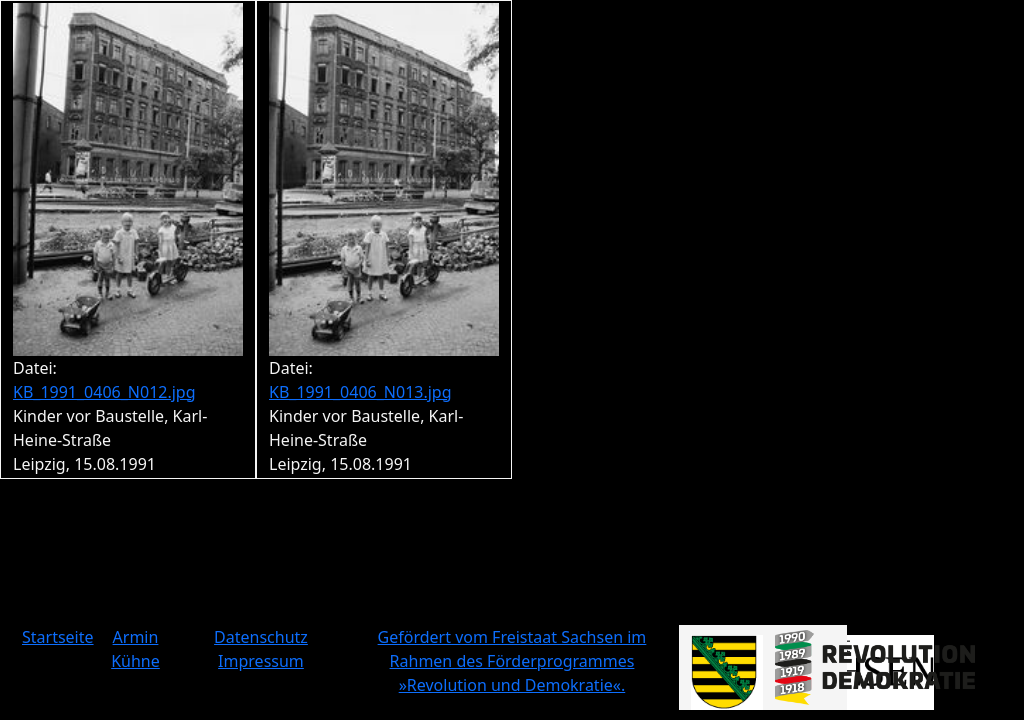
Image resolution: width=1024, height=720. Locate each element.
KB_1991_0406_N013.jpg (360, 392)
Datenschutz (261, 637)
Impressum (261, 661)
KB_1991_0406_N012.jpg (104, 392)
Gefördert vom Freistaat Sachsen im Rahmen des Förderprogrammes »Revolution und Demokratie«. (512, 661)
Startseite (58, 637)
